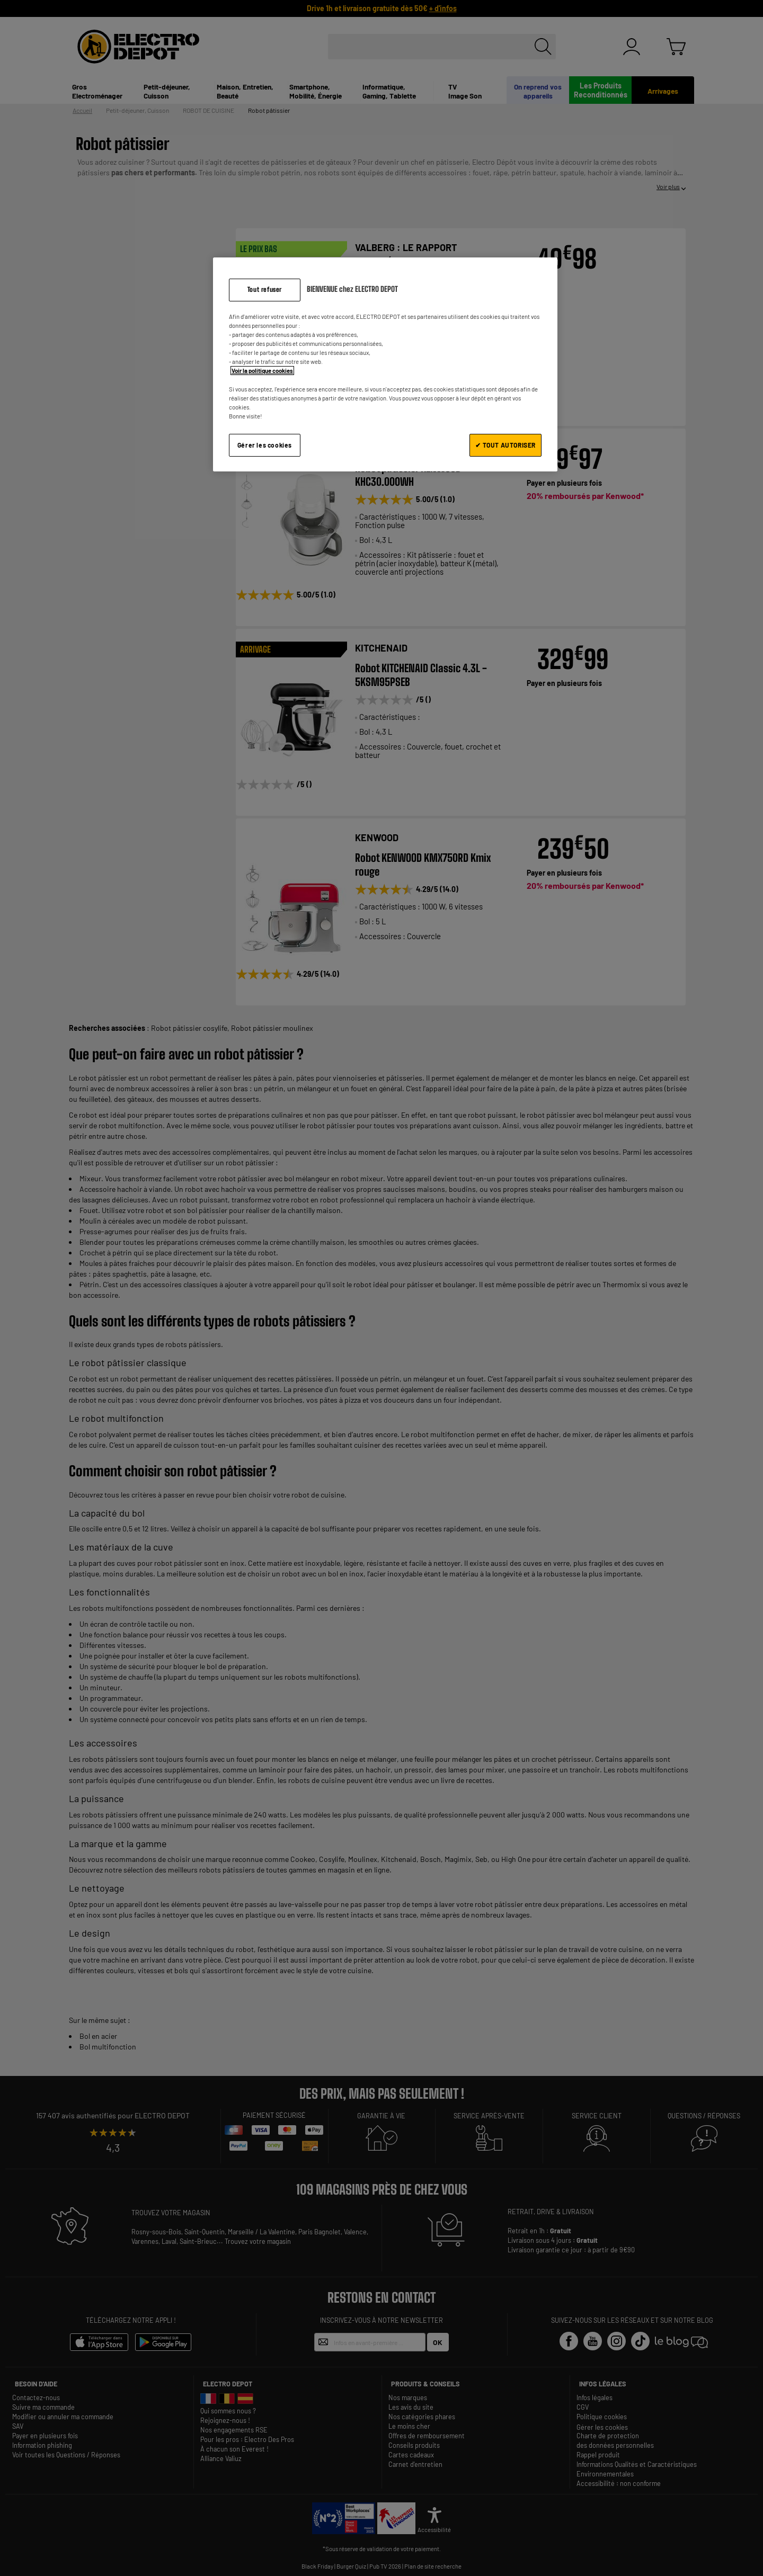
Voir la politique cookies (262, 370)
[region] (385, 364)
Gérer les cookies (264, 445)
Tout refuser (264, 289)
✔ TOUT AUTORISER (505, 445)
